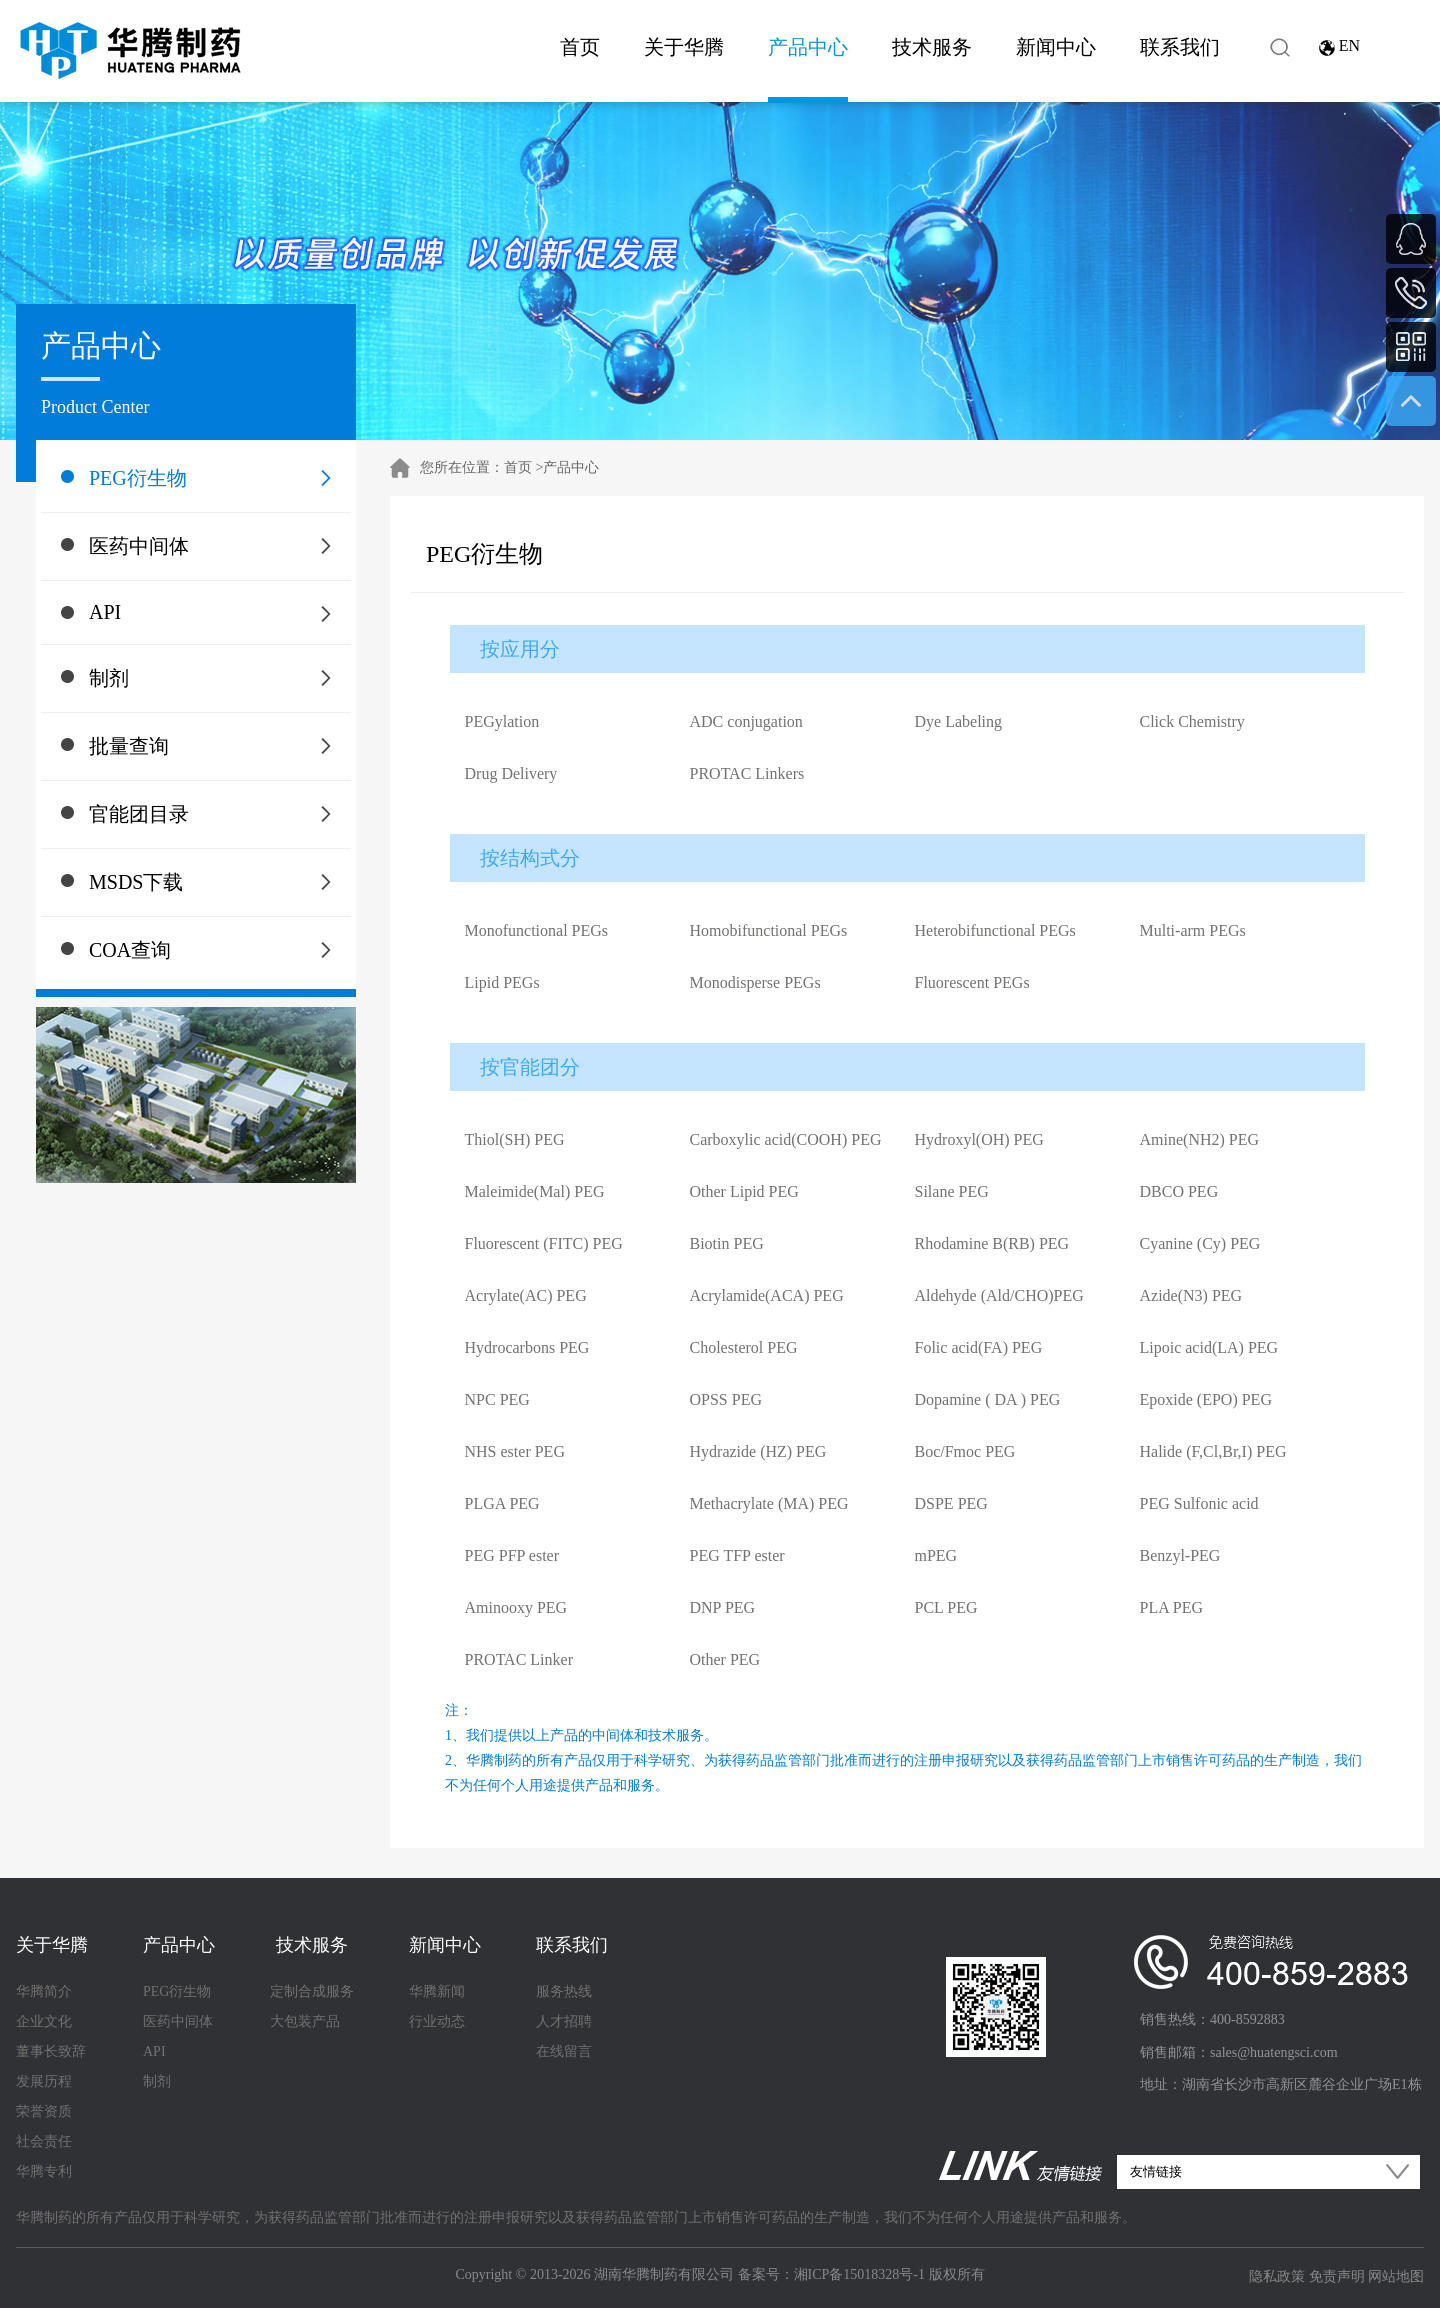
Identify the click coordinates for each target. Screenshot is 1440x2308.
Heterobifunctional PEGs (995, 930)
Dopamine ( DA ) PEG (988, 1399)
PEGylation (502, 721)
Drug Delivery (511, 773)
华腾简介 (44, 1991)
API (105, 612)
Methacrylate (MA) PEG (769, 1503)
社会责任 (44, 2141)
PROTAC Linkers (747, 773)
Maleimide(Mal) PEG (535, 1191)
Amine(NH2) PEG (1200, 1139)
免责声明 (1337, 2276)
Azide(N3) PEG (1191, 1295)
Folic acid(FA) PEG (979, 1347)
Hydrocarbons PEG (527, 1347)
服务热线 (564, 1991)
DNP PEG (723, 1607)
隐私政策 (1277, 2276)
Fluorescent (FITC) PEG (544, 1243)
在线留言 (564, 2051)
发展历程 (44, 2081)
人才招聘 (564, 2021)
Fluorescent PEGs (972, 982)
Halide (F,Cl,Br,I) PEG (1213, 1451)
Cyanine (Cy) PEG (1200, 1243)
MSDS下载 (136, 882)
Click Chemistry (1192, 721)
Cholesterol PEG (744, 1347)
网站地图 (1396, 2276)
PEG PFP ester (512, 1555)
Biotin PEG (727, 1243)
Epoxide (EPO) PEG (1206, 1399)
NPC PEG (497, 1399)
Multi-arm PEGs (1193, 930)
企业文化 (44, 2021)
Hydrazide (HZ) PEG (758, 1451)
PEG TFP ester (737, 1555)
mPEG (936, 1555)
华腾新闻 (437, 1991)
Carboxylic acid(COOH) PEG (786, 1139)
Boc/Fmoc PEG (965, 1451)
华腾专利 (44, 2171)
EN (1349, 45)
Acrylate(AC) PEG (526, 1295)
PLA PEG (1172, 1607)
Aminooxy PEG (516, 1607)
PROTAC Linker (519, 1659)
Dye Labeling (959, 721)
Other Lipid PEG (744, 1191)
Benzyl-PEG (1180, 1555)
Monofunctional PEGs (537, 930)
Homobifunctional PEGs (769, 930)
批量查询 (129, 746)
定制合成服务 (312, 1991)
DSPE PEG (951, 1503)
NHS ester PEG (515, 1451)
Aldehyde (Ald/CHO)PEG (999, 1295)
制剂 (109, 678)
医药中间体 (139, 546)
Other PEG (725, 1659)
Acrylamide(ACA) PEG (767, 1295)
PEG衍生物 (138, 478)
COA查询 (130, 950)
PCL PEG (946, 1607)
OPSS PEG (726, 1399)
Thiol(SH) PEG (515, 1139)
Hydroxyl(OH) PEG (979, 1139)
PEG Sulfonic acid (1199, 1503)
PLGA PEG (502, 1503)
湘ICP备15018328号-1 (859, 2274)
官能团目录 (139, 814)
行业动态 (437, 2021)
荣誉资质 (44, 2111)
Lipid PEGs (502, 982)
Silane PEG (952, 1191)
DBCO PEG (1179, 1191)
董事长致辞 (51, 2051)
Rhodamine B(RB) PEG (992, 1243)
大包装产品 (305, 2021)
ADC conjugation (746, 721)
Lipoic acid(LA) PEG (1209, 1347)
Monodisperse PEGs (755, 982)
